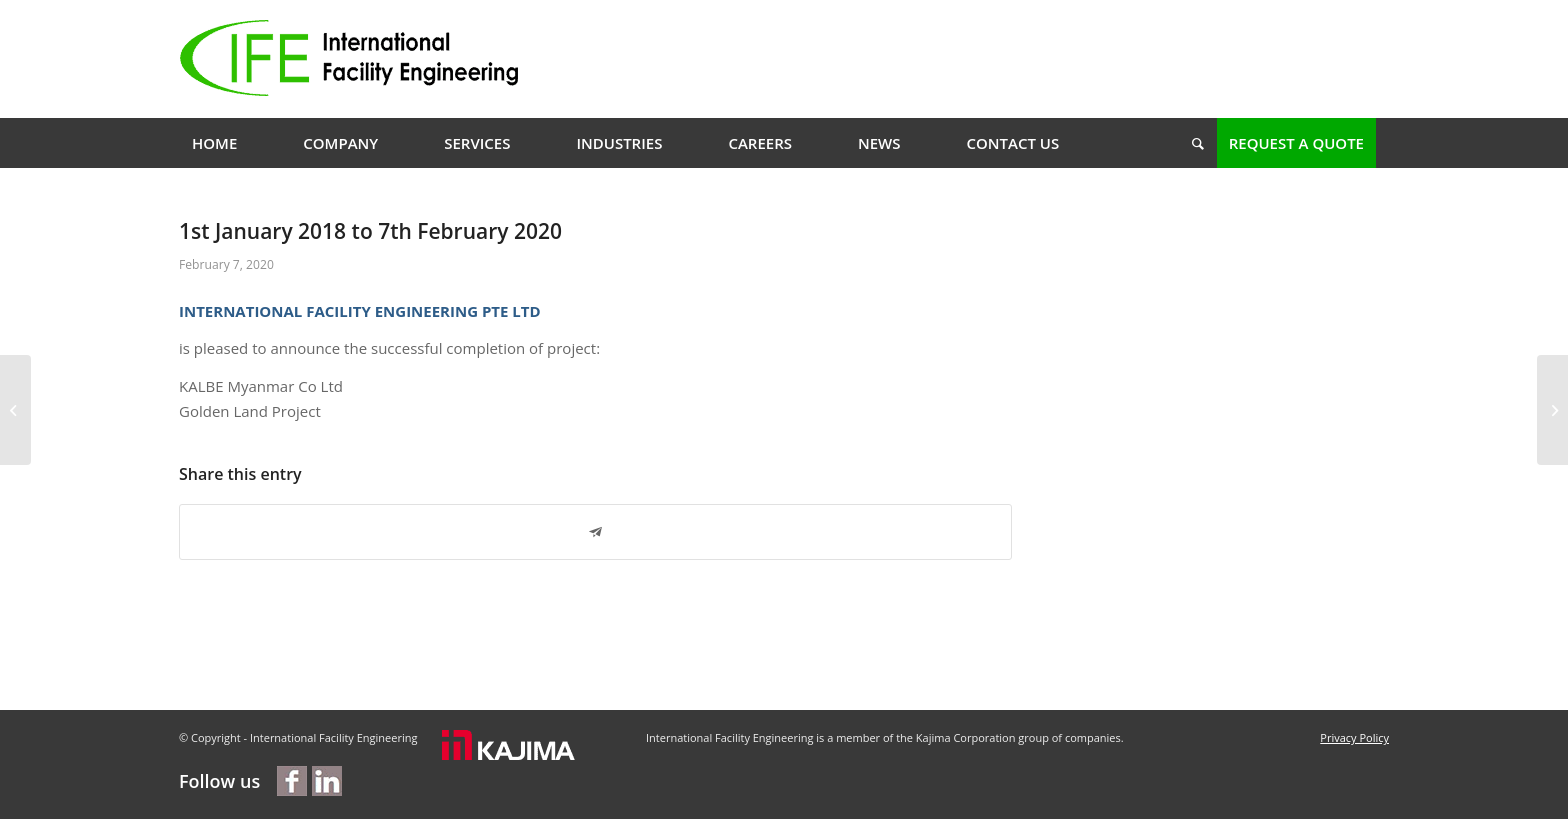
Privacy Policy (1354, 737)
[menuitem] (214, 143)
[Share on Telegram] (595, 532)
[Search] (1191, 143)
